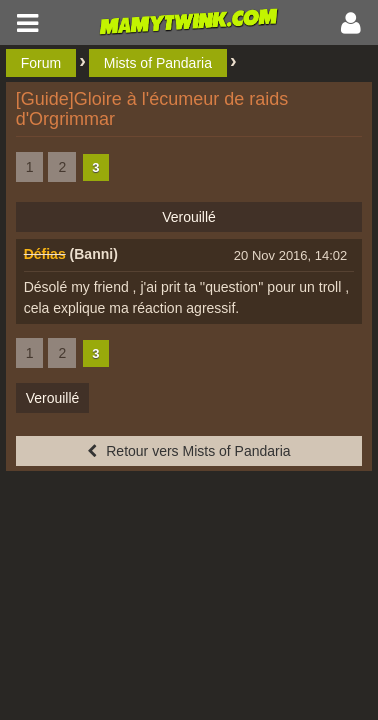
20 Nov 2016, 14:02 (290, 255)
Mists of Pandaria (158, 63)
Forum (41, 63)
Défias (45, 254)
